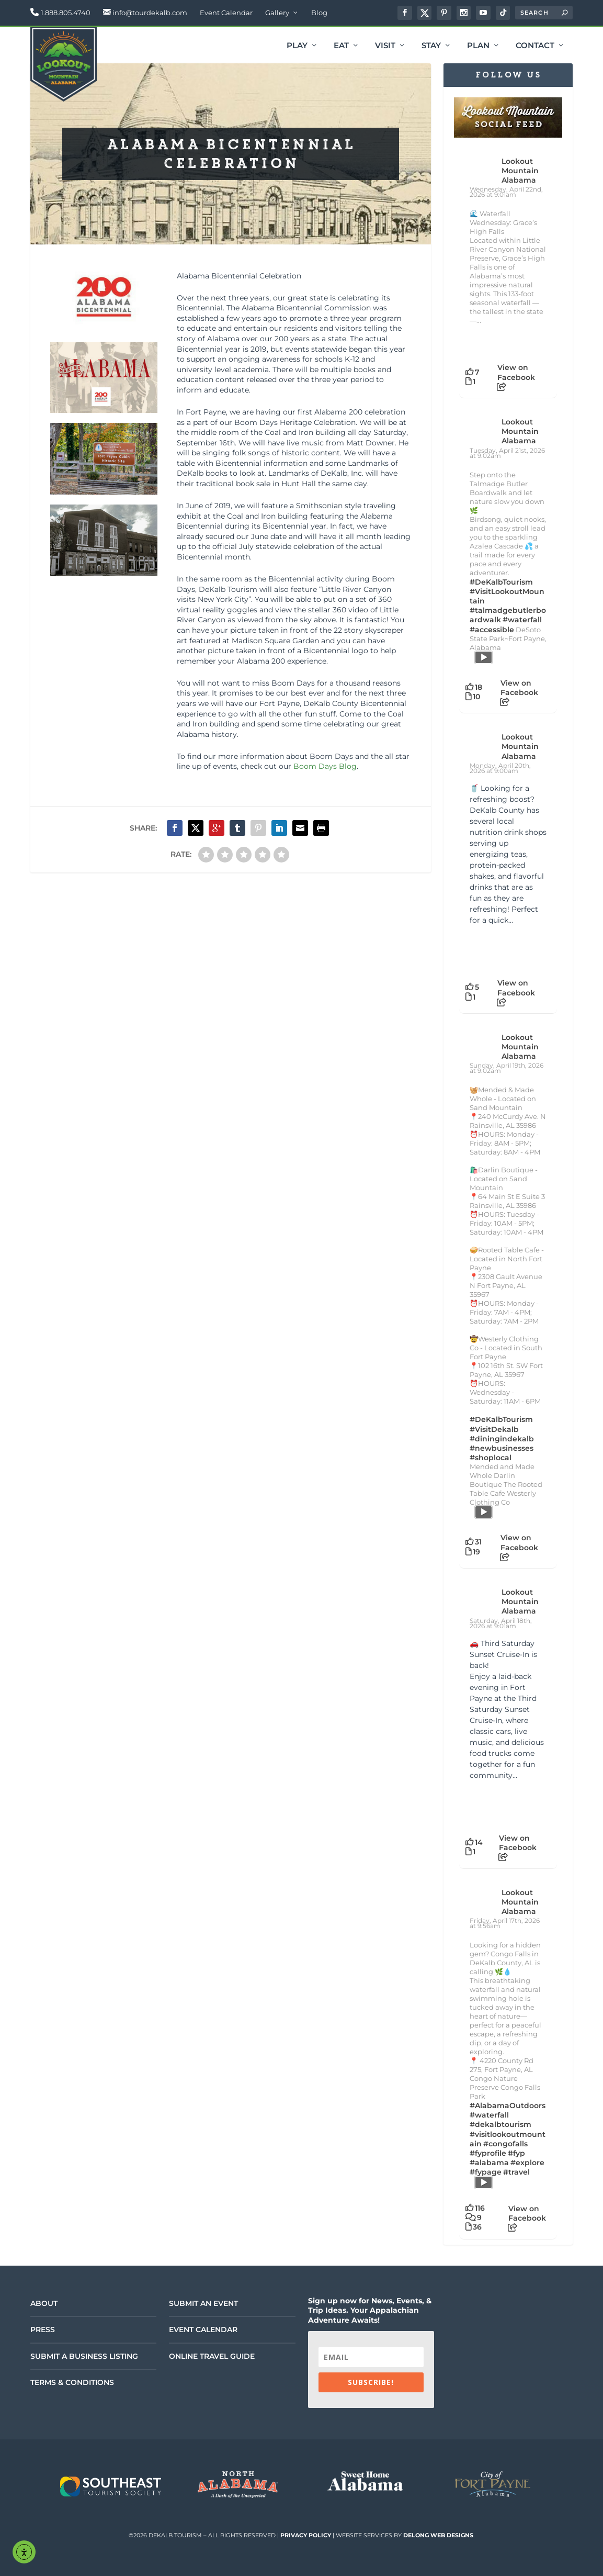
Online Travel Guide (212, 2356)
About (44, 2303)
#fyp (516, 2153)
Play (297, 46)
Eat (341, 46)
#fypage (486, 2172)
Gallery (277, 12)
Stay (431, 46)
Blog (319, 12)
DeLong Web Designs (438, 2535)
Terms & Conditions (72, 2382)
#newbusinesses (501, 1448)
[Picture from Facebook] (489, 948)
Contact (535, 46)
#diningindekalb (502, 1438)
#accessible (492, 629)
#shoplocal (490, 1457)
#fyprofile (488, 2153)
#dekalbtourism (500, 2124)
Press (42, 2329)
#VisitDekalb (494, 1429)
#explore (527, 2162)
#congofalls (505, 2143)
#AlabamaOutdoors (507, 2105)
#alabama (489, 2162)
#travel (516, 2172)
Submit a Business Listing (84, 2356)
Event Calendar (226, 12)
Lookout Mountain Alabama (520, 170)
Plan (478, 46)
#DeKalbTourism (501, 582)
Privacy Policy (305, 2535)
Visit (385, 46)
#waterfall (522, 619)
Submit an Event (203, 2303)
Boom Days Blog (325, 766)
